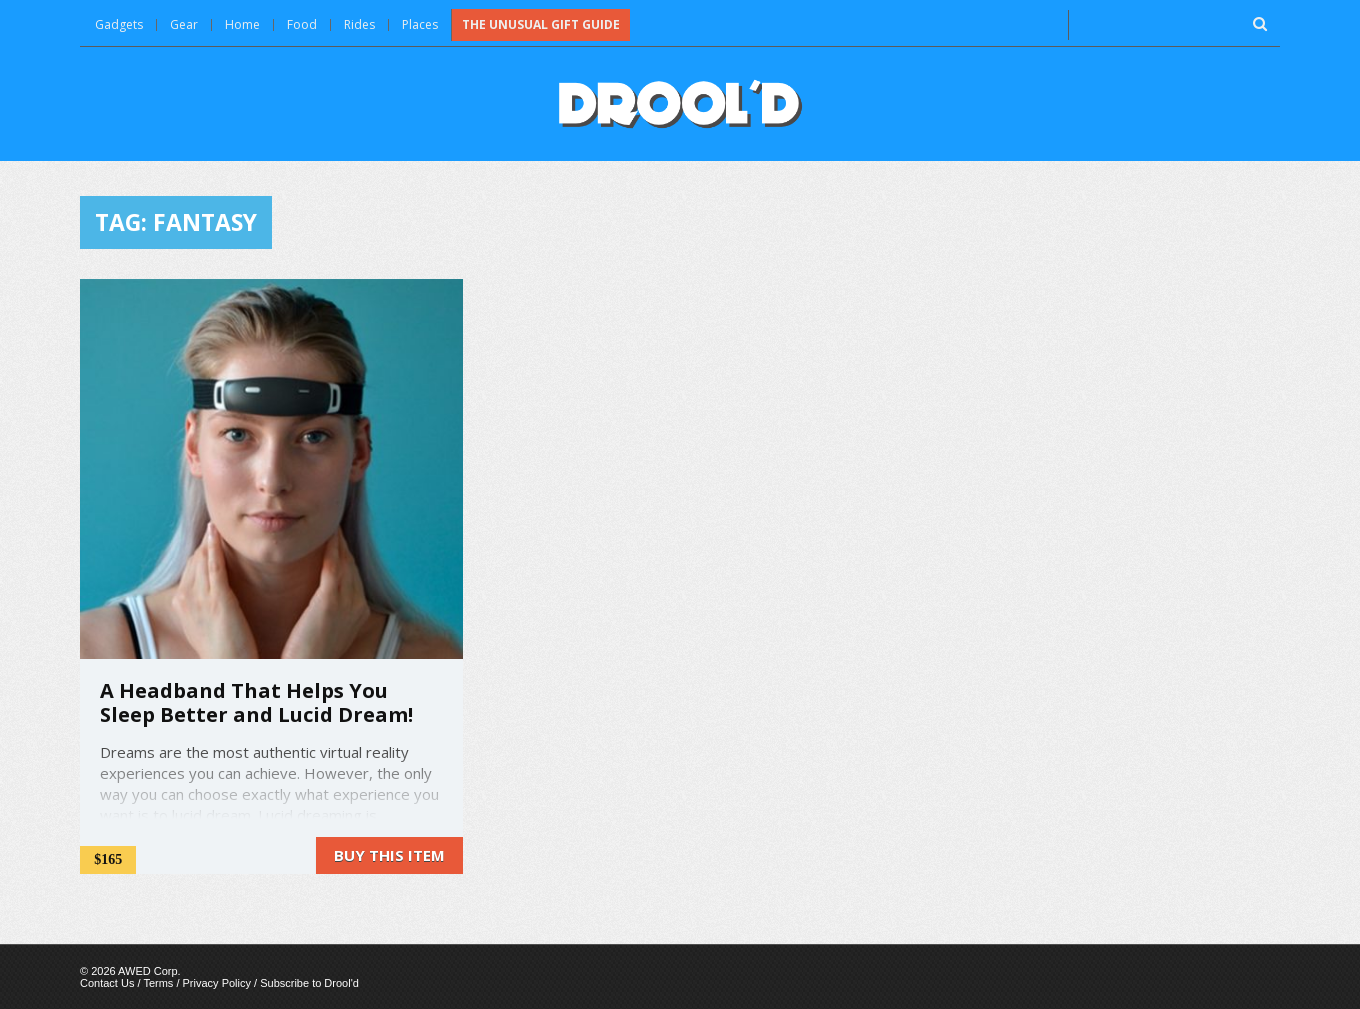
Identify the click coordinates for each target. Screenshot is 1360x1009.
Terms (158, 983)
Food (302, 24)
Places (420, 24)
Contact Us (107, 983)
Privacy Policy (217, 983)
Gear (184, 24)
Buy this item (389, 855)
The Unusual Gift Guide (541, 24)
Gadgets (119, 24)
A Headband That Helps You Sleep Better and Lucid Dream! (256, 702)
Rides (359, 24)
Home (242, 24)
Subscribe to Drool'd (309, 983)
